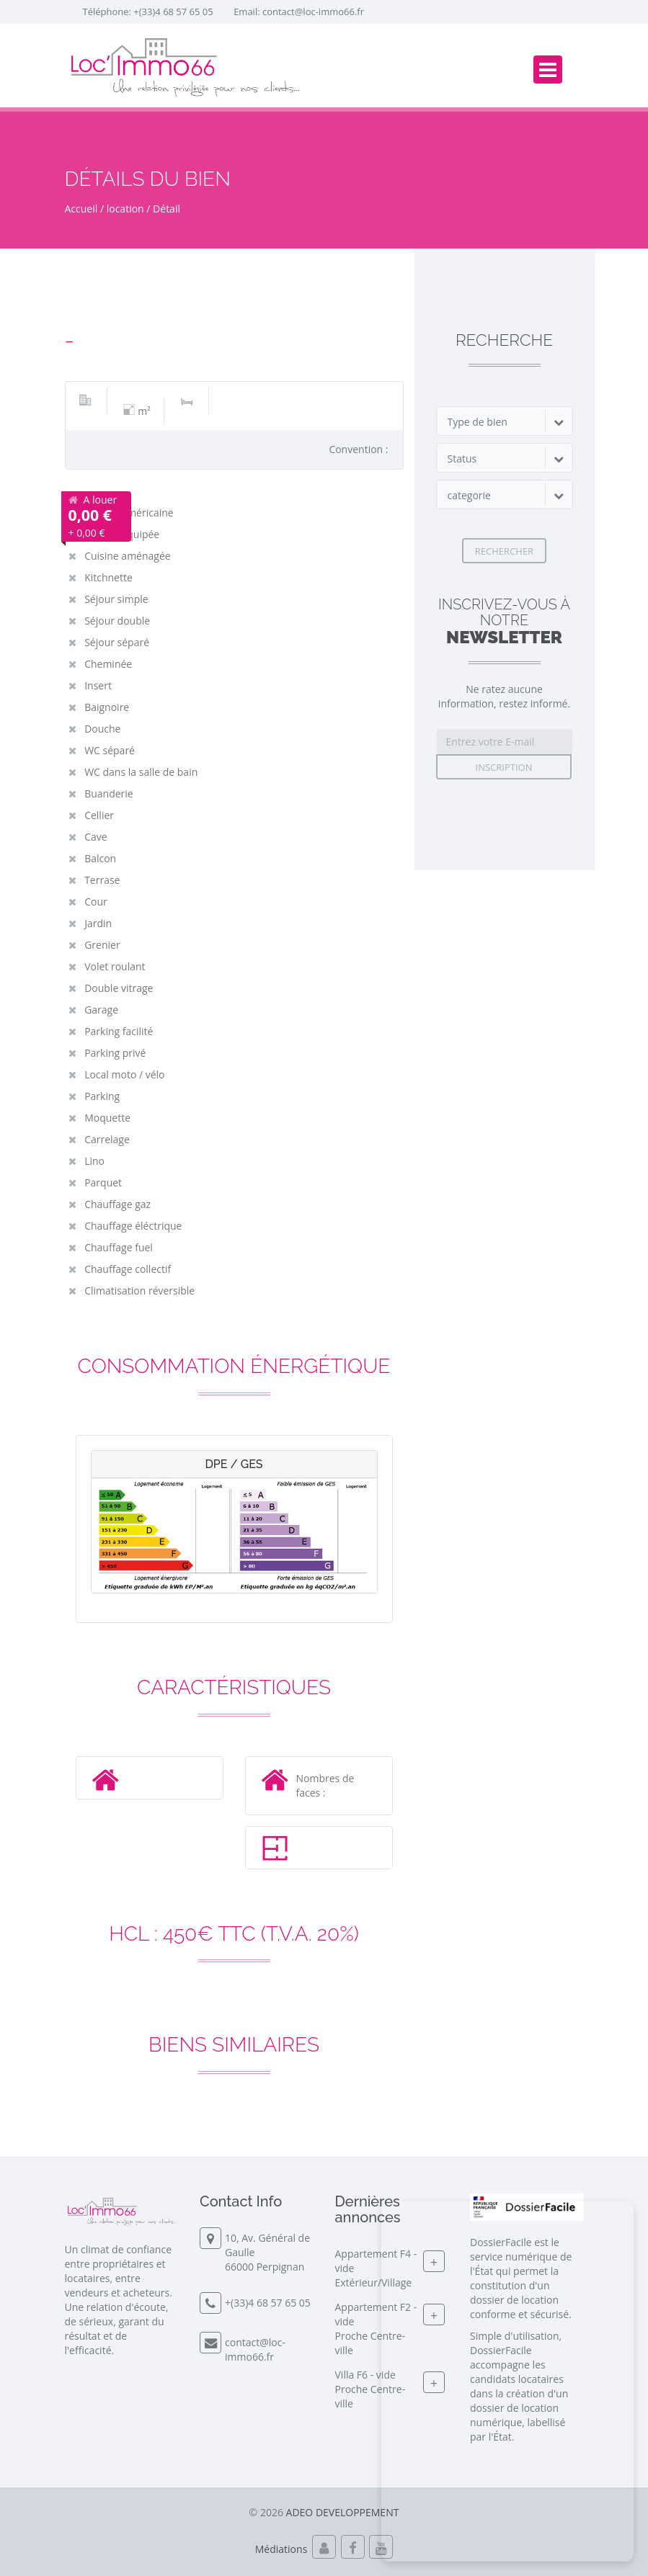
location (125, 208)
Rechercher (504, 551)
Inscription (504, 767)
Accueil (81, 208)
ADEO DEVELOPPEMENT (342, 2512)
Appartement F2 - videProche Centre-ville (376, 2328)
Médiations (281, 2549)
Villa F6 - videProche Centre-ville (370, 2389)
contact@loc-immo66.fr (313, 11)
